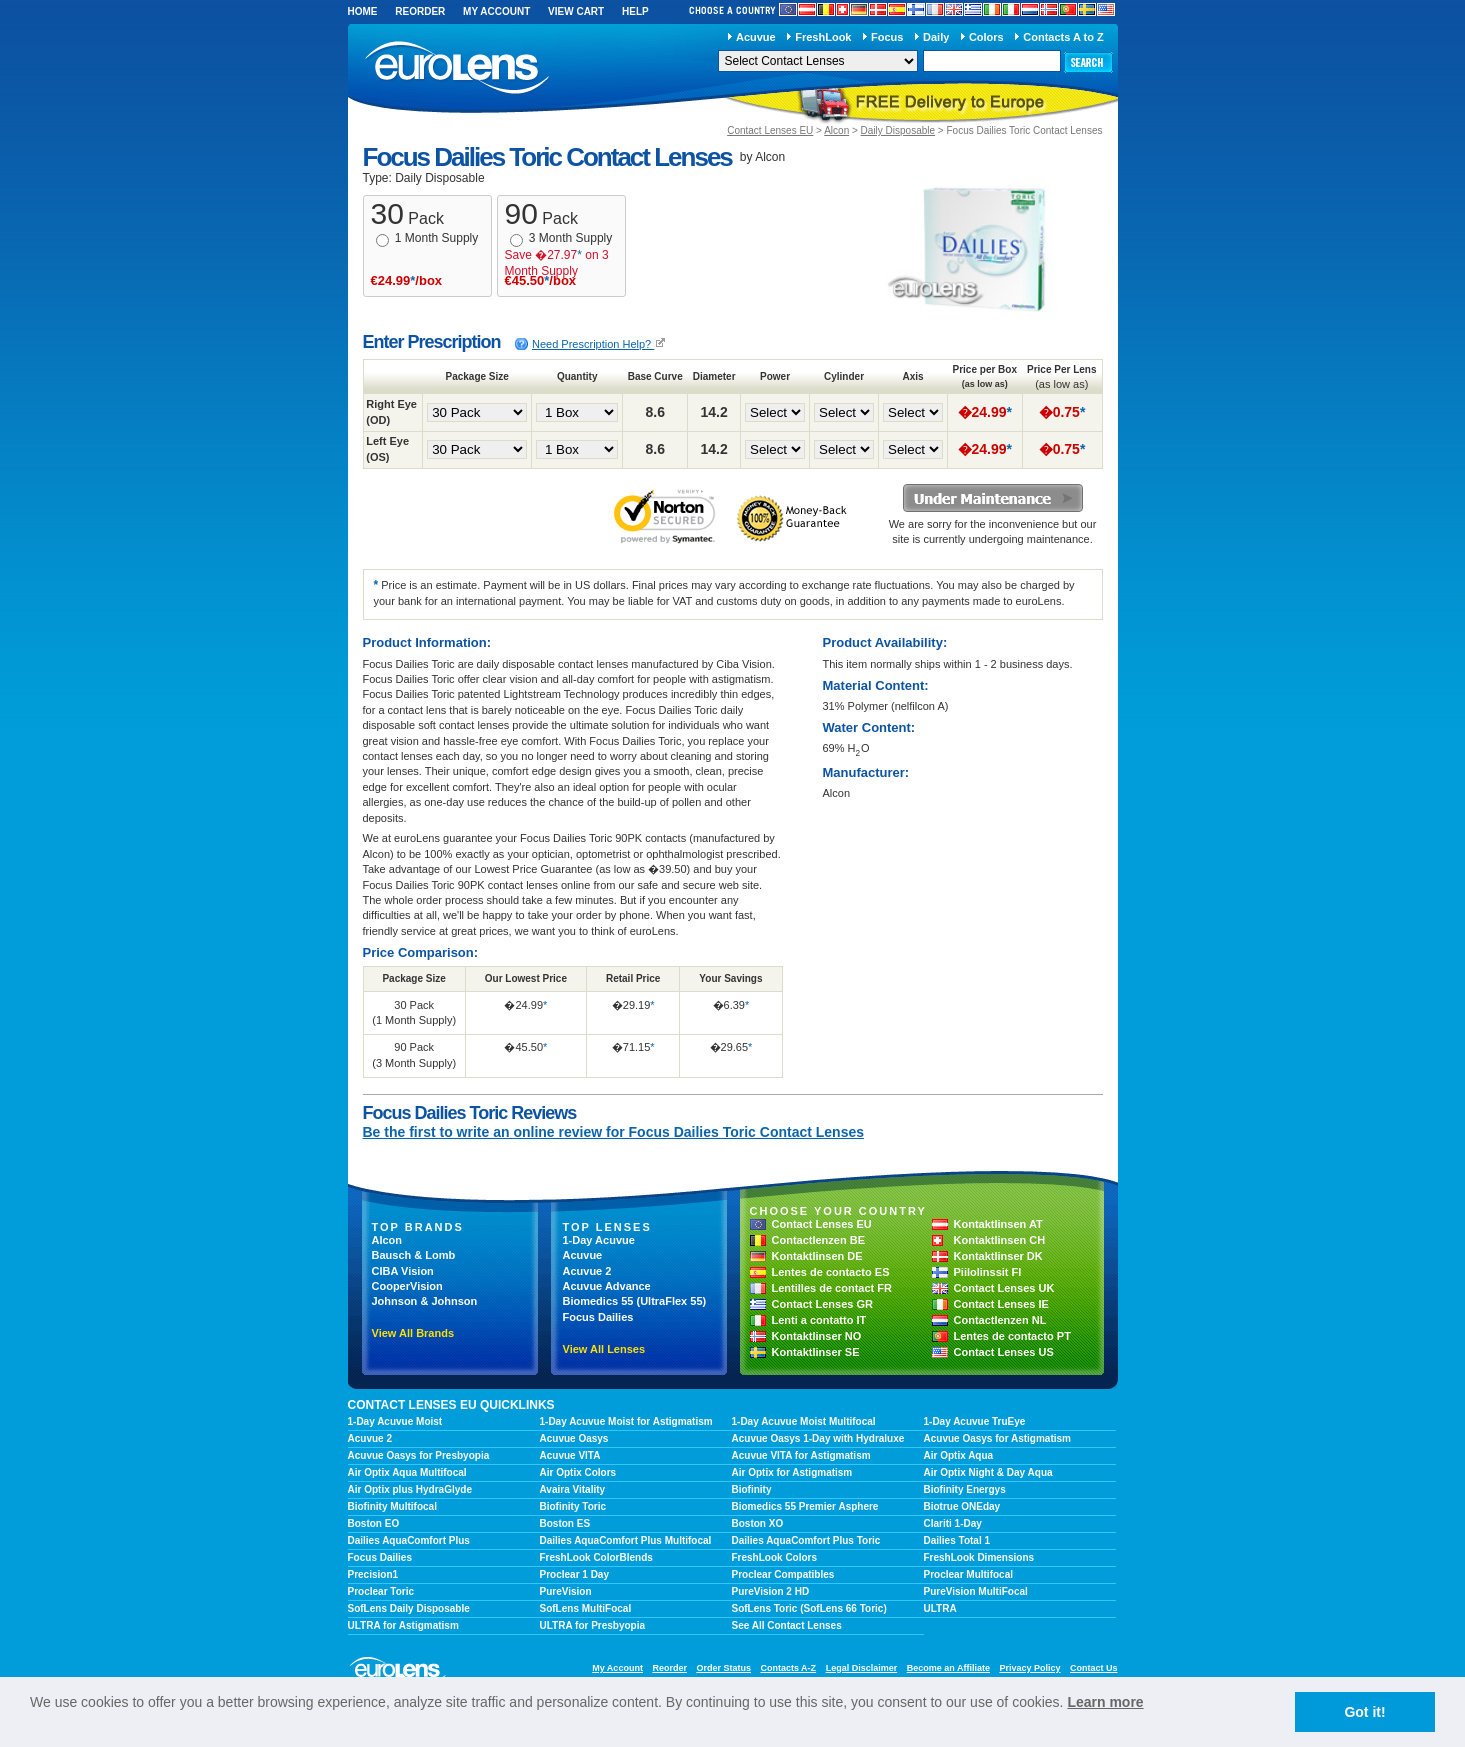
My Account (496, 11)
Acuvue (756, 37)
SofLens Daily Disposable (409, 1608)
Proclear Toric (381, 1591)
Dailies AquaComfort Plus (409, 1540)
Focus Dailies (598, 1317)
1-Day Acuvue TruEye (975, 1421)
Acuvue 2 (587, 1271)
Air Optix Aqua (959, 1455)
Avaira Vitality (573, 1489)
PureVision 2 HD (771, 1591)
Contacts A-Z (788, 1668)
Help (635, 11)
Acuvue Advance (607, 1286)
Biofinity (752, 1489)
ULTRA (940, 1608)
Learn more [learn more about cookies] (1105, 1702)
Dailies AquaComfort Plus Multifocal (626, 1540)
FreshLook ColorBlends (596, 1557)
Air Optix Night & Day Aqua (988, 1472)
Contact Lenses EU (770, 130)
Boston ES (565, 1523)
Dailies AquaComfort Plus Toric (806, 1540)
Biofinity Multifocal (392, 1506)
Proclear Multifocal (968, 1574)
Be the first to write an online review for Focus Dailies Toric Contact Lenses (614, 1132)
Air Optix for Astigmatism (792, 1472)
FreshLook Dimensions (979, 1557)
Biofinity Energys (965, 1489)
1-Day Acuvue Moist (395, 1421)
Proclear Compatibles (783, 1574)
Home (363, 11)
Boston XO (758, 1523)
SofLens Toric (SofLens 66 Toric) (809, 1608)
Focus (887, 37)
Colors (986, 37)
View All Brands (413, 1333)
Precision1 (373, 1574)
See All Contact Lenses (787, 1625)
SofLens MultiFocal (586, 1608)
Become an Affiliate (948, 1668)
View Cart (576, 11)
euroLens (457, 68)
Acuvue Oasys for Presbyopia (419, 1455)
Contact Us (1094, 1668)
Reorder (420, 11)
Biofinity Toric (573, 1506)
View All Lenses (604, 1349)
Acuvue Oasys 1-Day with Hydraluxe (818, 1438)
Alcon (836, 130)
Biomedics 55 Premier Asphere (805, 1506)
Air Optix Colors (578, 1472)
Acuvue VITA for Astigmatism (801, 1455)
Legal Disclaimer (862, 1668)
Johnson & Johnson (425, 1301)
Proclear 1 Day (575, 1574)
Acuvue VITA (570, 1455)
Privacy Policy (1029, 1668)
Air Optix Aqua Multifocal (407, 1472)
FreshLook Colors (775, 1557)
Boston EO (374, 1523)
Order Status (723, 1668)
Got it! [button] (1364, 1712)
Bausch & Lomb (414, 1255)
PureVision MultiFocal (976, 1591)
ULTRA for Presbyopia (593, 1625)
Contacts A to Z (1063, 37)
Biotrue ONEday (962, 1506)
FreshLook (823, 37)
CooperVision (407, 1286)
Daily (936, 37)
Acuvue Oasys (574, 1438)
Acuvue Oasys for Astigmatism (997, 1438)
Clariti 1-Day (953, 1523)
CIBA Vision (403, 1271)
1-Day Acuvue (599, 1240)
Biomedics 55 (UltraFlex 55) (635, 1301)
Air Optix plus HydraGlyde (410, 1489)
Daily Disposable (898, 130)
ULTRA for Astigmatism (403, 1625)
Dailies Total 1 (957, 1540)
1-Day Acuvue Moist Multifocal (804, 1421)
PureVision (566, 1591)
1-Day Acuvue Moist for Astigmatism (626, 1421)
